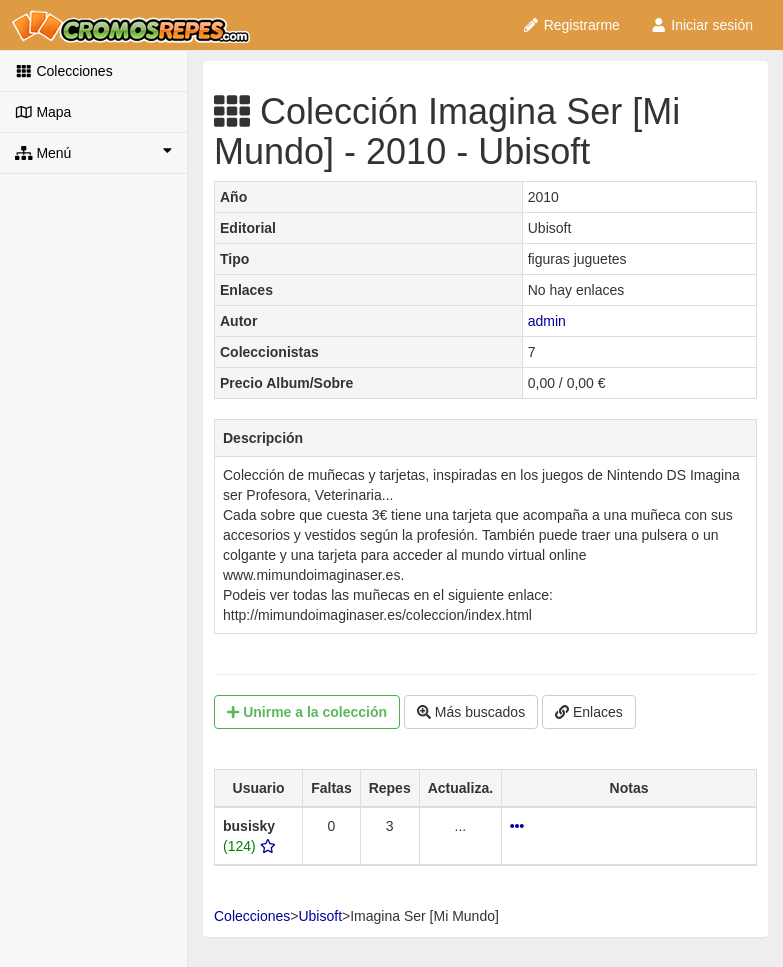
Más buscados (471, 712)
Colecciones (64, 71)
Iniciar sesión (701, 25)
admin (547, 321)
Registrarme (571, 25)
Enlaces (589, 712)
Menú (93, 152)
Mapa (43, 112)
